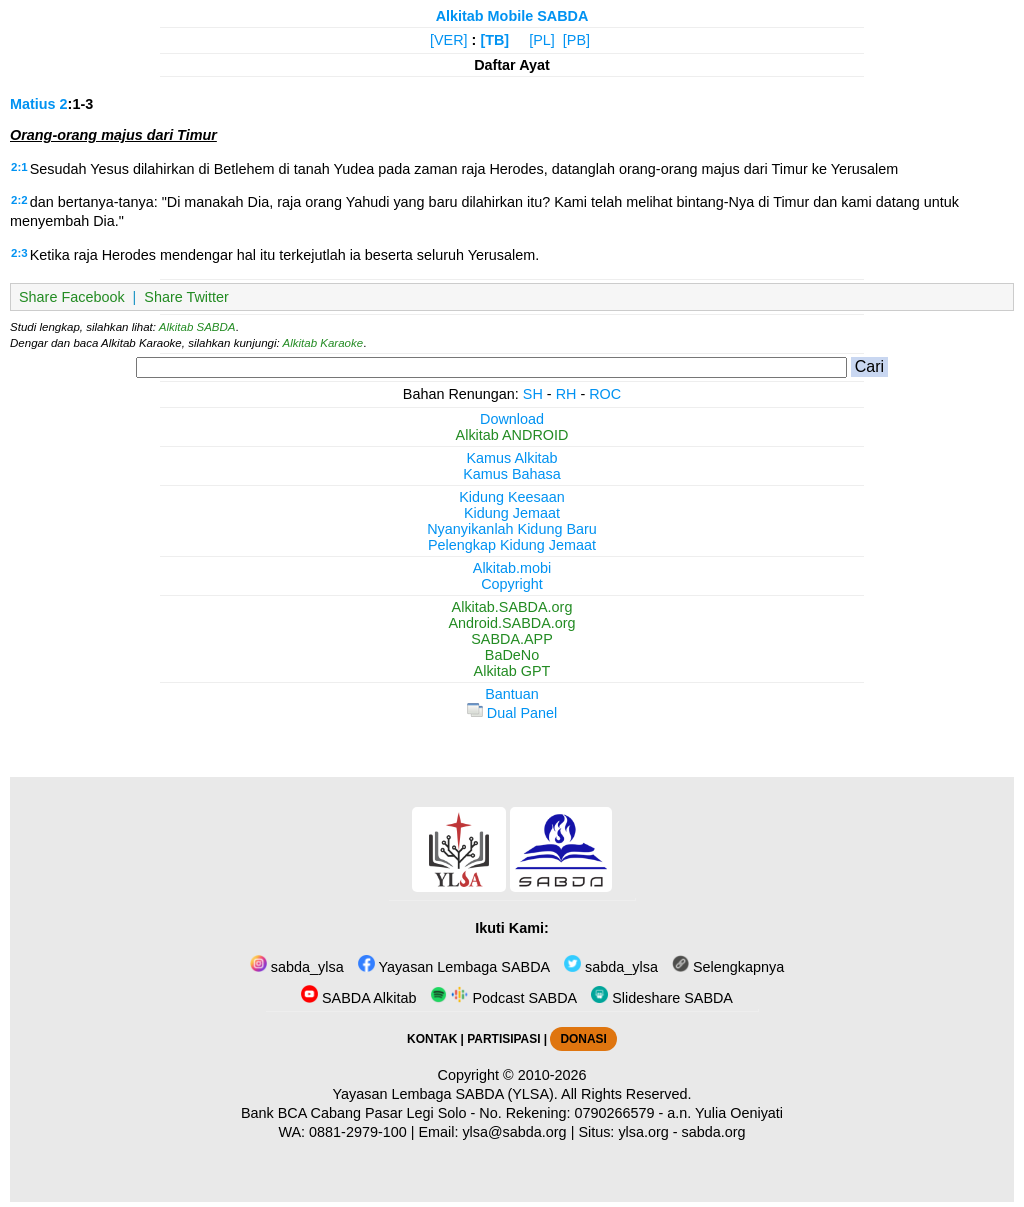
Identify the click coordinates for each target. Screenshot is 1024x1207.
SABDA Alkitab (358, 998)
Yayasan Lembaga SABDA (454, 967)
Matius (33, 104)
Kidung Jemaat (512, 513)
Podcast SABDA (503, 998)
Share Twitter (186, 297)
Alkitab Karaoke (323, 343)
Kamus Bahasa (512, 474)
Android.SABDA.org (511, 623)
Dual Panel (512, 713)
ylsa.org (643, 1132)
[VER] (449, 40)
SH (533, 394)
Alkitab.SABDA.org (512, 607)
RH (566, 394)
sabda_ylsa (297, 967)
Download (512, 419)
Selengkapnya (728, 967)
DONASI (583, 1039)
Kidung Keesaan (512, 497)
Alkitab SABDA (197, 327)
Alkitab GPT (512, 671)
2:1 (19, 167)
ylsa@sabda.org (514, 1132)
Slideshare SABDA (662, 998)
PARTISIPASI (503, 1039)
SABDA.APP (512, 639)
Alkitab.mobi (512, 568)
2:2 (19, 200)
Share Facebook (72, 297)
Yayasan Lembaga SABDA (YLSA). (445, 1094)
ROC (605, 394)
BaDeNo (512, 655)
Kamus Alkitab (511, 458)
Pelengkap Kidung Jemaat (512, 545)
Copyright (512, 584)
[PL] (542, 40)
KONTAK (432, 1039)
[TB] (494, 40)
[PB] (576, 40)
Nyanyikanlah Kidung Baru (512, 529)
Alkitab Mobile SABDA (512, 16)
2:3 (19, 253)
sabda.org (714, 1132)
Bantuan (512, 694)
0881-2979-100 (358, 1132)
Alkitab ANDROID (512, 435)
